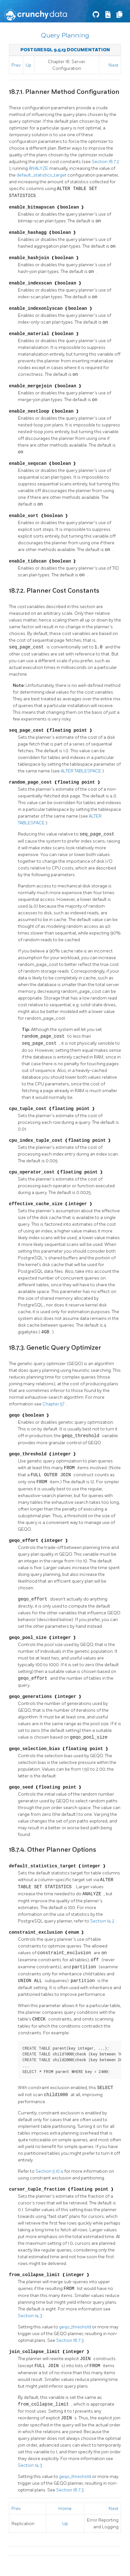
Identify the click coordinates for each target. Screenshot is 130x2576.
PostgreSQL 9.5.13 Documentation (65, 50)
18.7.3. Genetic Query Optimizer (55, 1348)
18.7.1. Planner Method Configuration (64, 92)
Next (114, 65)
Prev (16, 65)
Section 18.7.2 (105, 161)
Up (28, 65)
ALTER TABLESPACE (81, 771)
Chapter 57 (53, 1404)
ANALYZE (39, 168)
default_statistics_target (42, 175)
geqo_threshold (75, 2327)
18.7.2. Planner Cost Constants (54, 591)
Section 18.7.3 (70, 2340)
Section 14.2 (102, 1921)
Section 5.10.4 (49, 2171)
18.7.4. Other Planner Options (52, 1850)
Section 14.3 (30, 2315)
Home (65, 2508)
